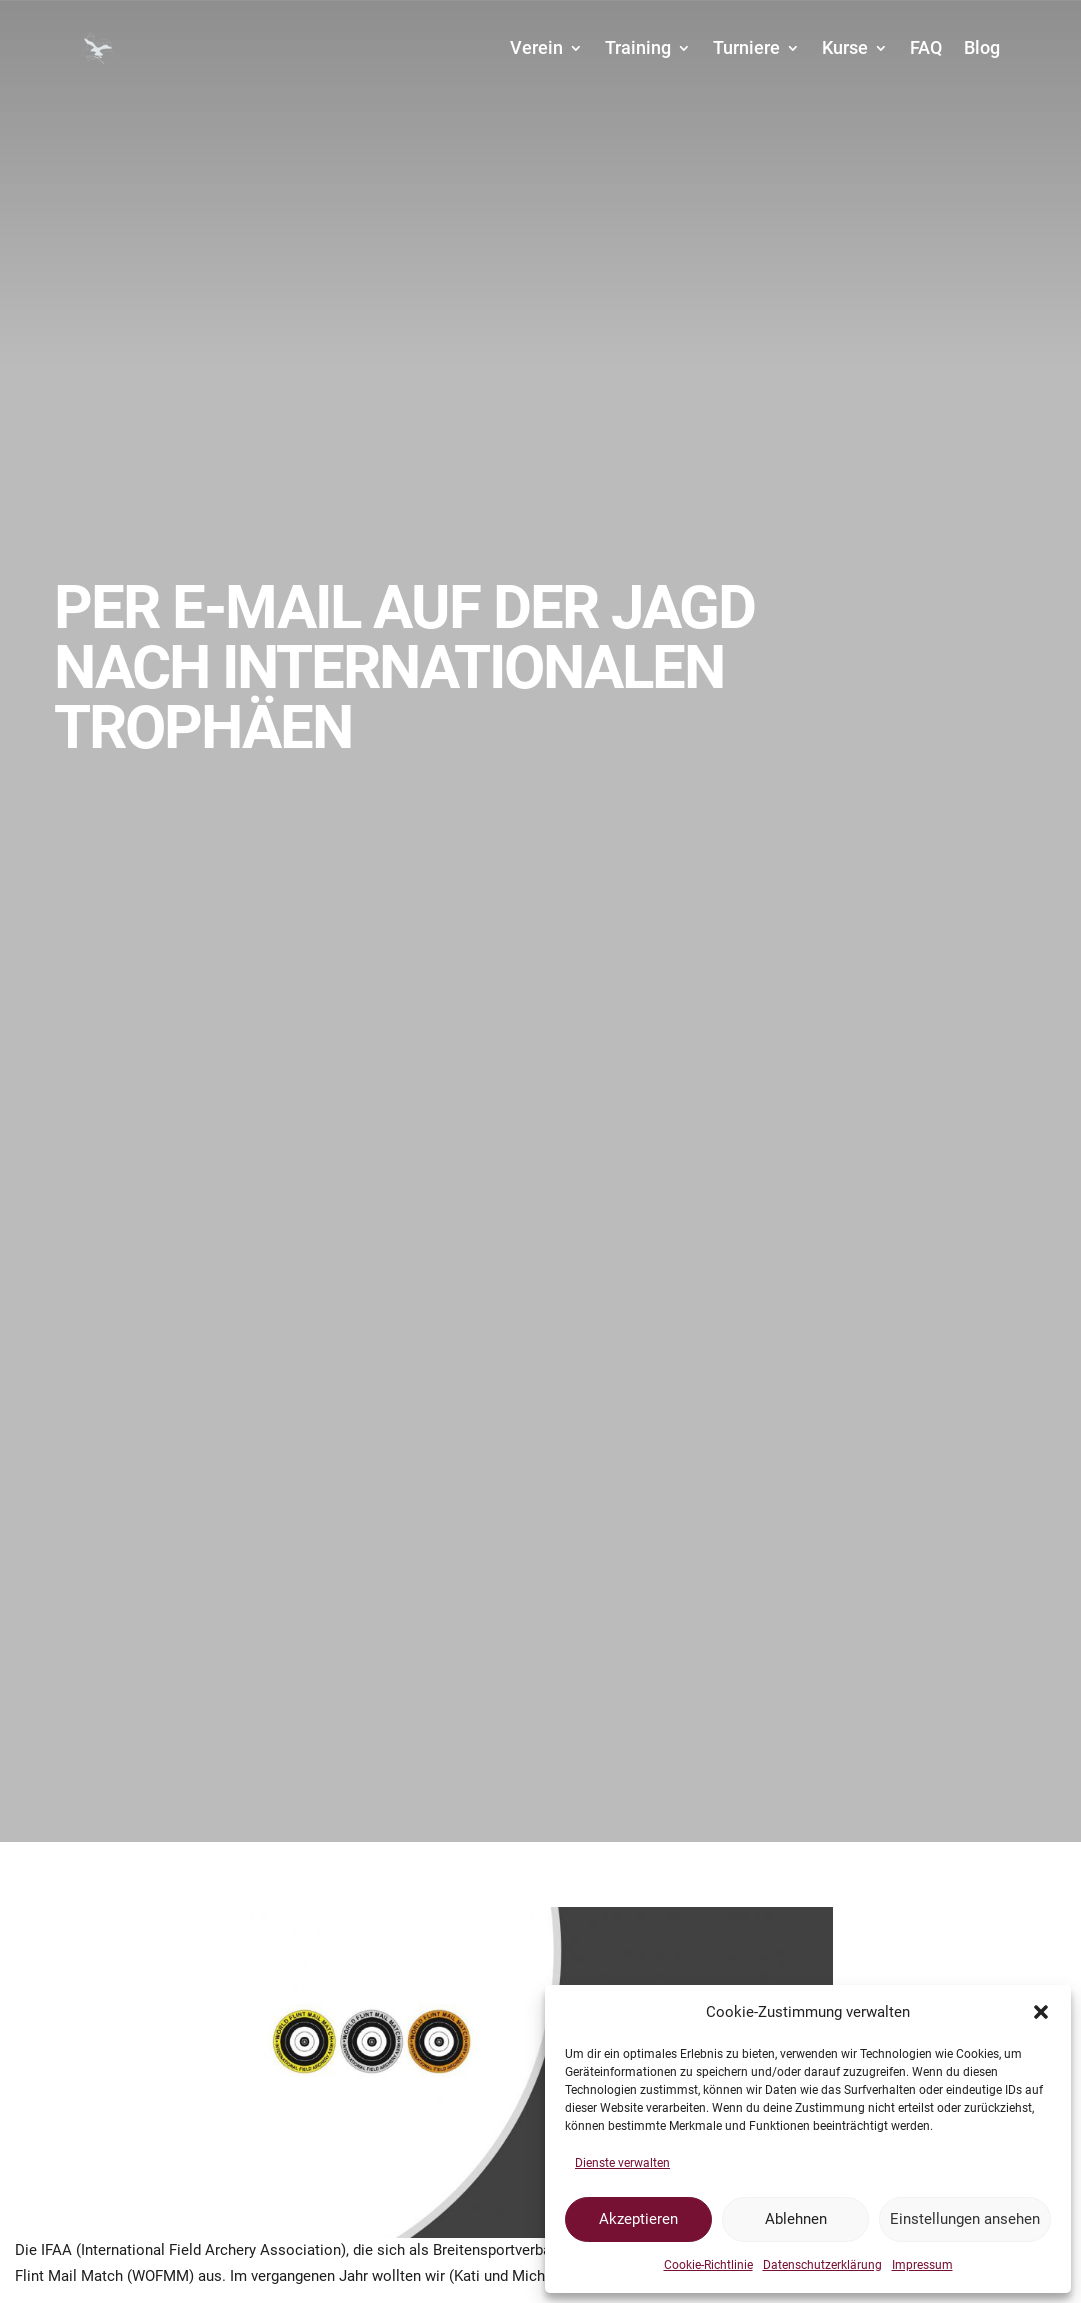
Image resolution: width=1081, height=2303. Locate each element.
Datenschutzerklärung (822, 2265)
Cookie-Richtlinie (708, 2265)
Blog (982, 47)
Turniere (746, 47)
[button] (1041, 2012)
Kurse (845, 47)
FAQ (926, 47)
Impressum (922, 2265)
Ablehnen (796, 2219)
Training (638, 47)
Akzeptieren (638, 2219)
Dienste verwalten (622, 2163)
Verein (536, 47)
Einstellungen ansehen (965, 2219)
